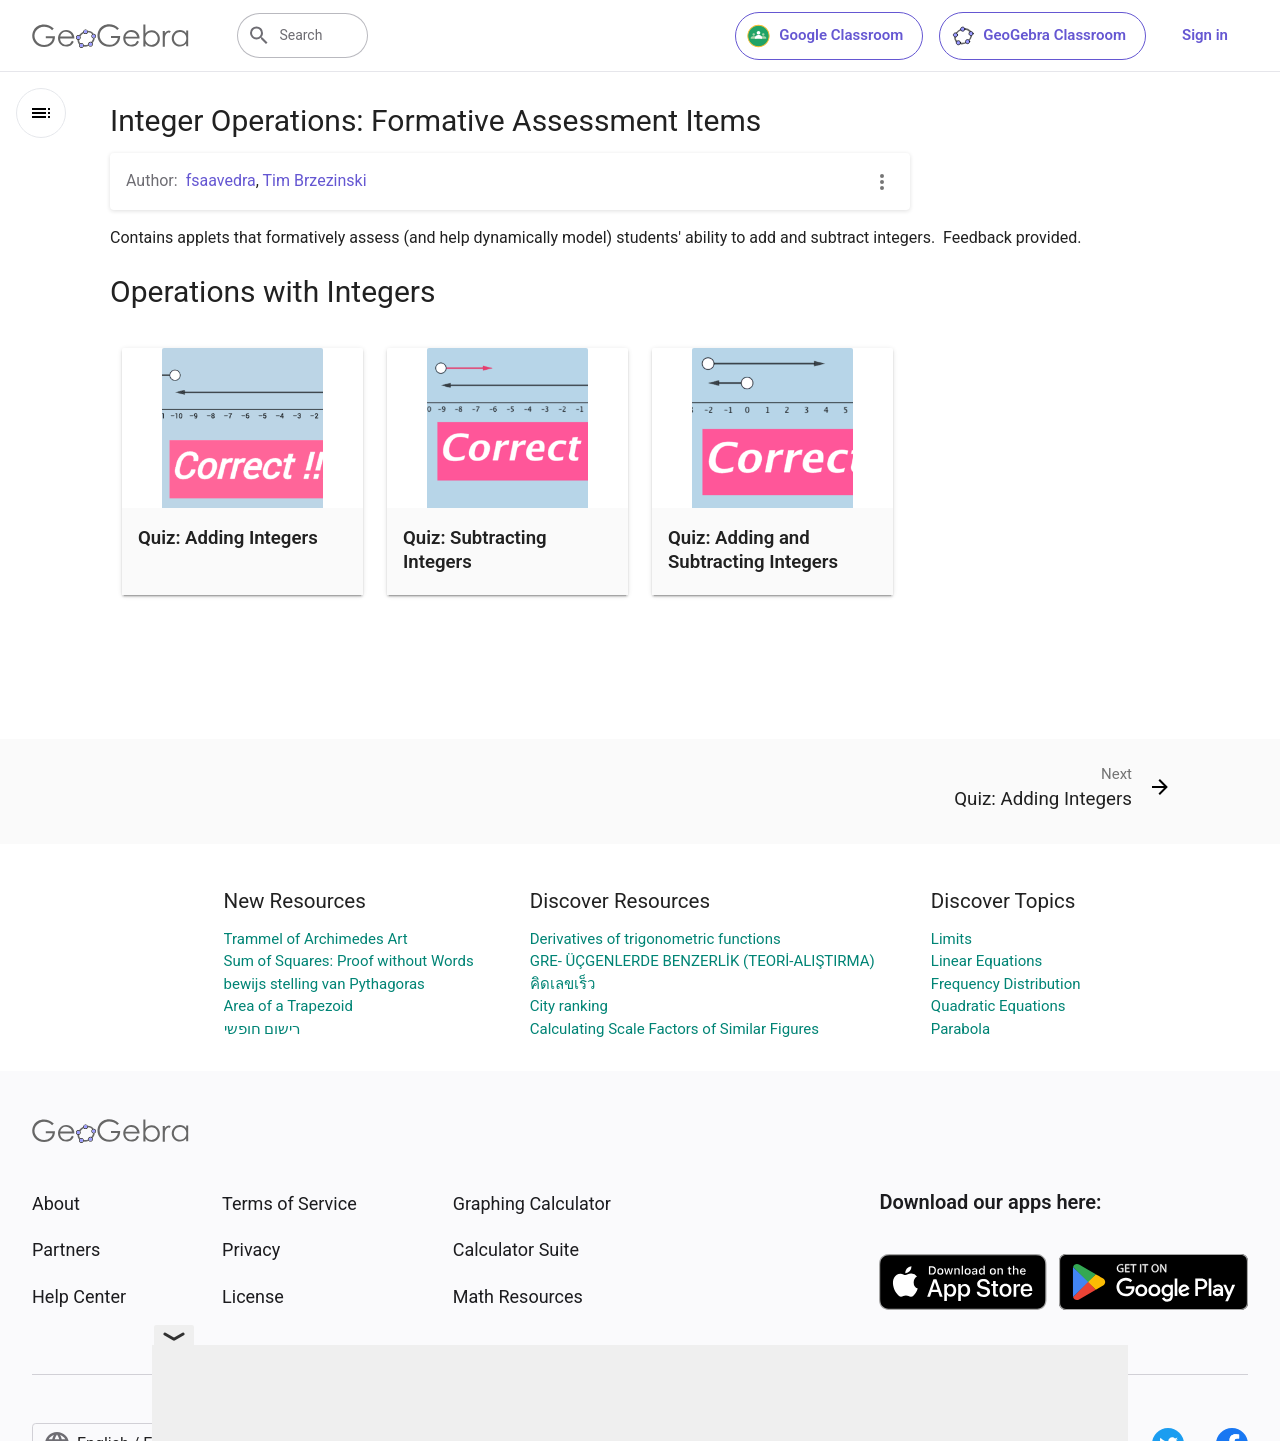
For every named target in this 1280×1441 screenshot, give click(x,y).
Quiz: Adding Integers (228, 538)
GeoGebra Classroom (1038, 36)
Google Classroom (825, 36)
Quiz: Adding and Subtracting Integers (753, 550)
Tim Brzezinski (315, 180)
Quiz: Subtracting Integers (475, 550)
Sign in (1205, 35)
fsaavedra (221, 180)
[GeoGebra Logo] (110, 36)
